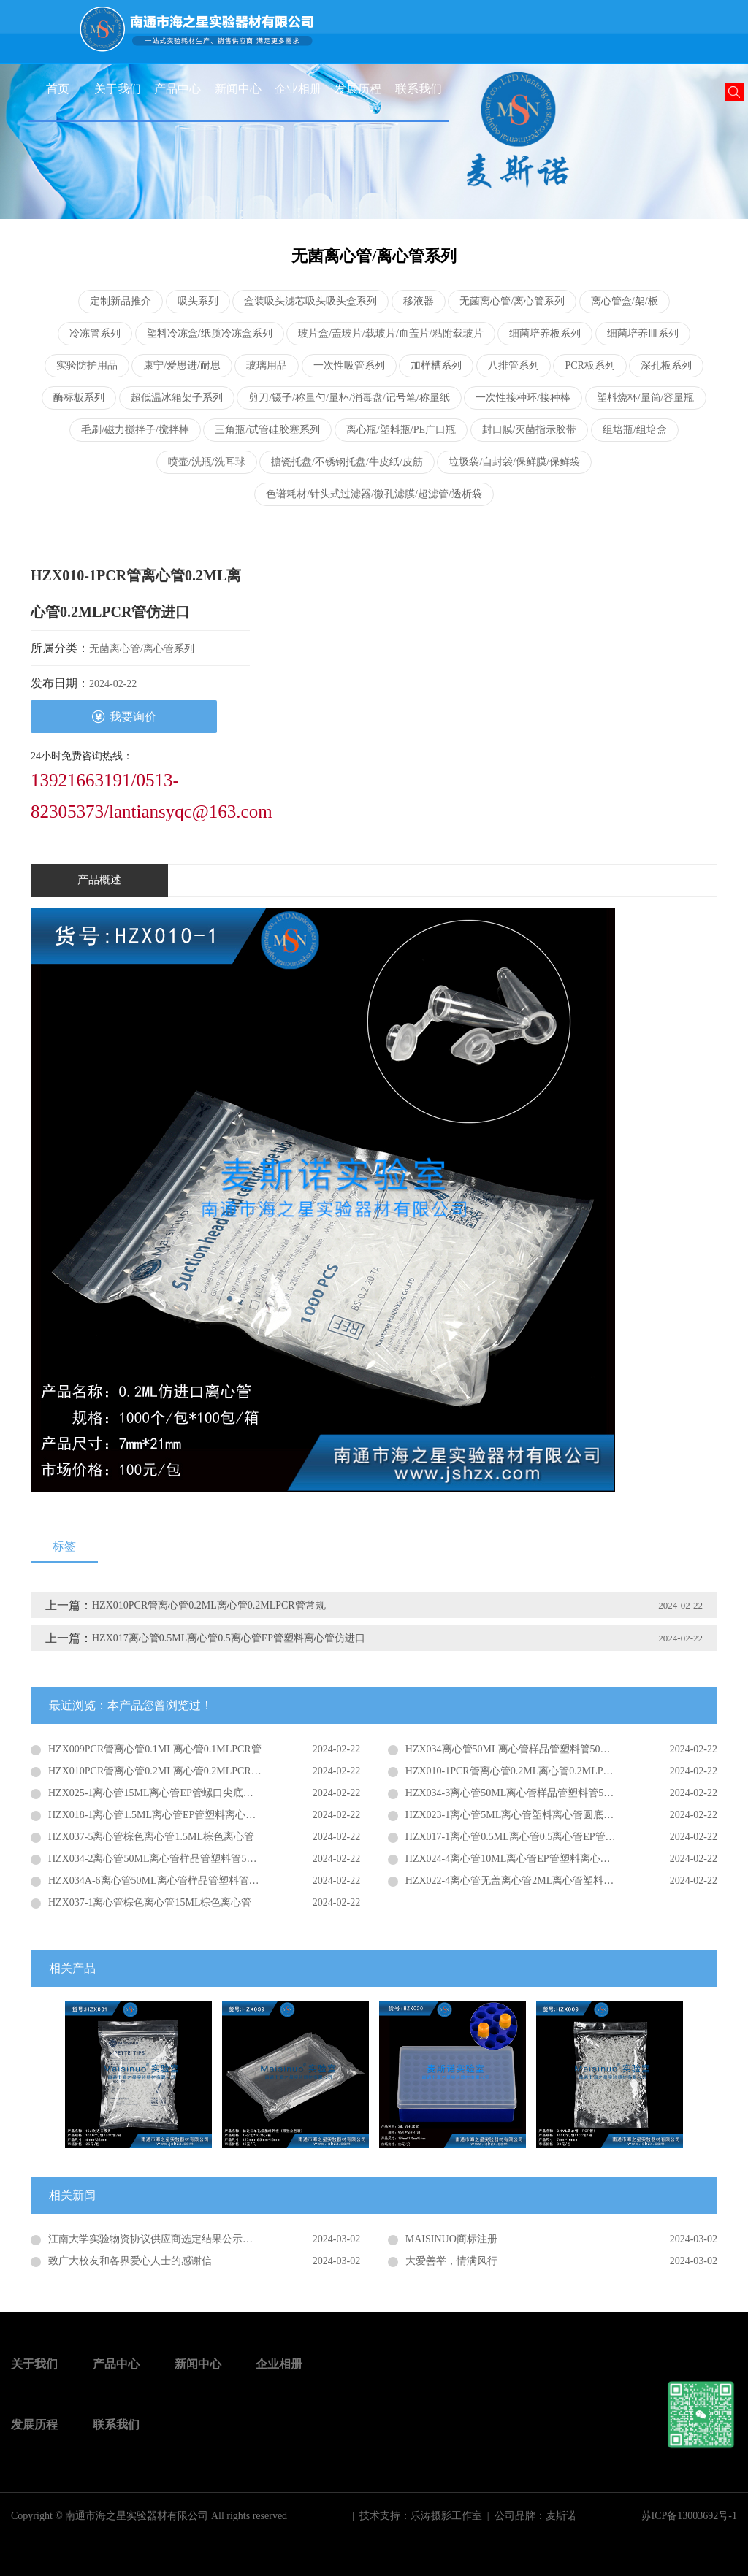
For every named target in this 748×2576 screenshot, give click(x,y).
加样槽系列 (436, 365)
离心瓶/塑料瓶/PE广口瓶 (401, 429)
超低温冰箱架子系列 (177, 397)
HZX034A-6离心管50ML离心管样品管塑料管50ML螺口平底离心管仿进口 (204, 1880)
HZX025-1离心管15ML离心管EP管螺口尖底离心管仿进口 (176, 1792)
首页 (57, 89)
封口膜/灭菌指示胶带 (529, 429)
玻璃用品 (266, 365)
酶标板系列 (78, 397)
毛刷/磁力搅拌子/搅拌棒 (135, 429)
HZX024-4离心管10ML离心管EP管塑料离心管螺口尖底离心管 (543, 1858)
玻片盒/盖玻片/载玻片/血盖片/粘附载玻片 (391, 333)
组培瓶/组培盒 (635, 429)
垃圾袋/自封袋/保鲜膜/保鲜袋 (514, 461)
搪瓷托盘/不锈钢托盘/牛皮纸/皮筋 (347, 461)
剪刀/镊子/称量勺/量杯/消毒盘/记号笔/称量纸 (348, 397)
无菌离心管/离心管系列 (512, 301)
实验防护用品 (87, 365)
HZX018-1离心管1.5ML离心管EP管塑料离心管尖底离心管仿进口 (192, 1814)
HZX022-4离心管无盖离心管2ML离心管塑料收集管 (519, 1880)
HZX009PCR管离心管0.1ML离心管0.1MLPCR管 (155, 1749)
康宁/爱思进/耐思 (182, 365)
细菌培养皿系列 (643, 333)
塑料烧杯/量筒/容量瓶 (646, 397)
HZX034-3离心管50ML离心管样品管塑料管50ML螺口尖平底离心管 (555, 1792)
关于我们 (117, 89)
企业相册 (298, 89)
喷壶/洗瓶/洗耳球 (206, 461)
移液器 (418, 301)
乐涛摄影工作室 (446, 2515)
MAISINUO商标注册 (451, 2239)
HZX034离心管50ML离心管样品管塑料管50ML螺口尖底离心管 (546, 1749)
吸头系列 (198, 301)
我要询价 (123, 716)
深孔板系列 (666, 365)
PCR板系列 (589, 365)
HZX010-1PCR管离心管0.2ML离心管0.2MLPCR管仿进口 (531, 1771)
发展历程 (358, 89)
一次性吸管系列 (349, 365)
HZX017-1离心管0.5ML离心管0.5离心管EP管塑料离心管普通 (541, 1836)
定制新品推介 (120, 301)
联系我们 (418, 89)
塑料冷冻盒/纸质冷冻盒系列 (209, 333)
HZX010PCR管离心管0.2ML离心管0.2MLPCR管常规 (209, 1605)
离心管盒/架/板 (624, 301)
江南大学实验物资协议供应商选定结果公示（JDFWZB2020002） (193, 2239)
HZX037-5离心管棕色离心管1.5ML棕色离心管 (151, 1836)
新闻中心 (238, 89)
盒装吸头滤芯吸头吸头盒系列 (310, 301)
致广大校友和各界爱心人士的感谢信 (130, 2260)
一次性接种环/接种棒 (523, 397)
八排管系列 (513, 365)
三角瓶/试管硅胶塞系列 (267, 429)
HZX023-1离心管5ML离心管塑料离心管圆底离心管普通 (529, 1814)
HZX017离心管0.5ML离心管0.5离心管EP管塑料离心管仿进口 (228, 1638)
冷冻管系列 (95, 333)
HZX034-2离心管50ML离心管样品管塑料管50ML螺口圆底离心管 (193, 1858)
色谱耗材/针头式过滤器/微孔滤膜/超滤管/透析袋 (374, 493)
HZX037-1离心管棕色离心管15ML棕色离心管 (149, 1902)
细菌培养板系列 (545, 333)
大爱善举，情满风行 (451, 2260)
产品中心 (177, 89)
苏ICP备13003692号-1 (689, 2515)
